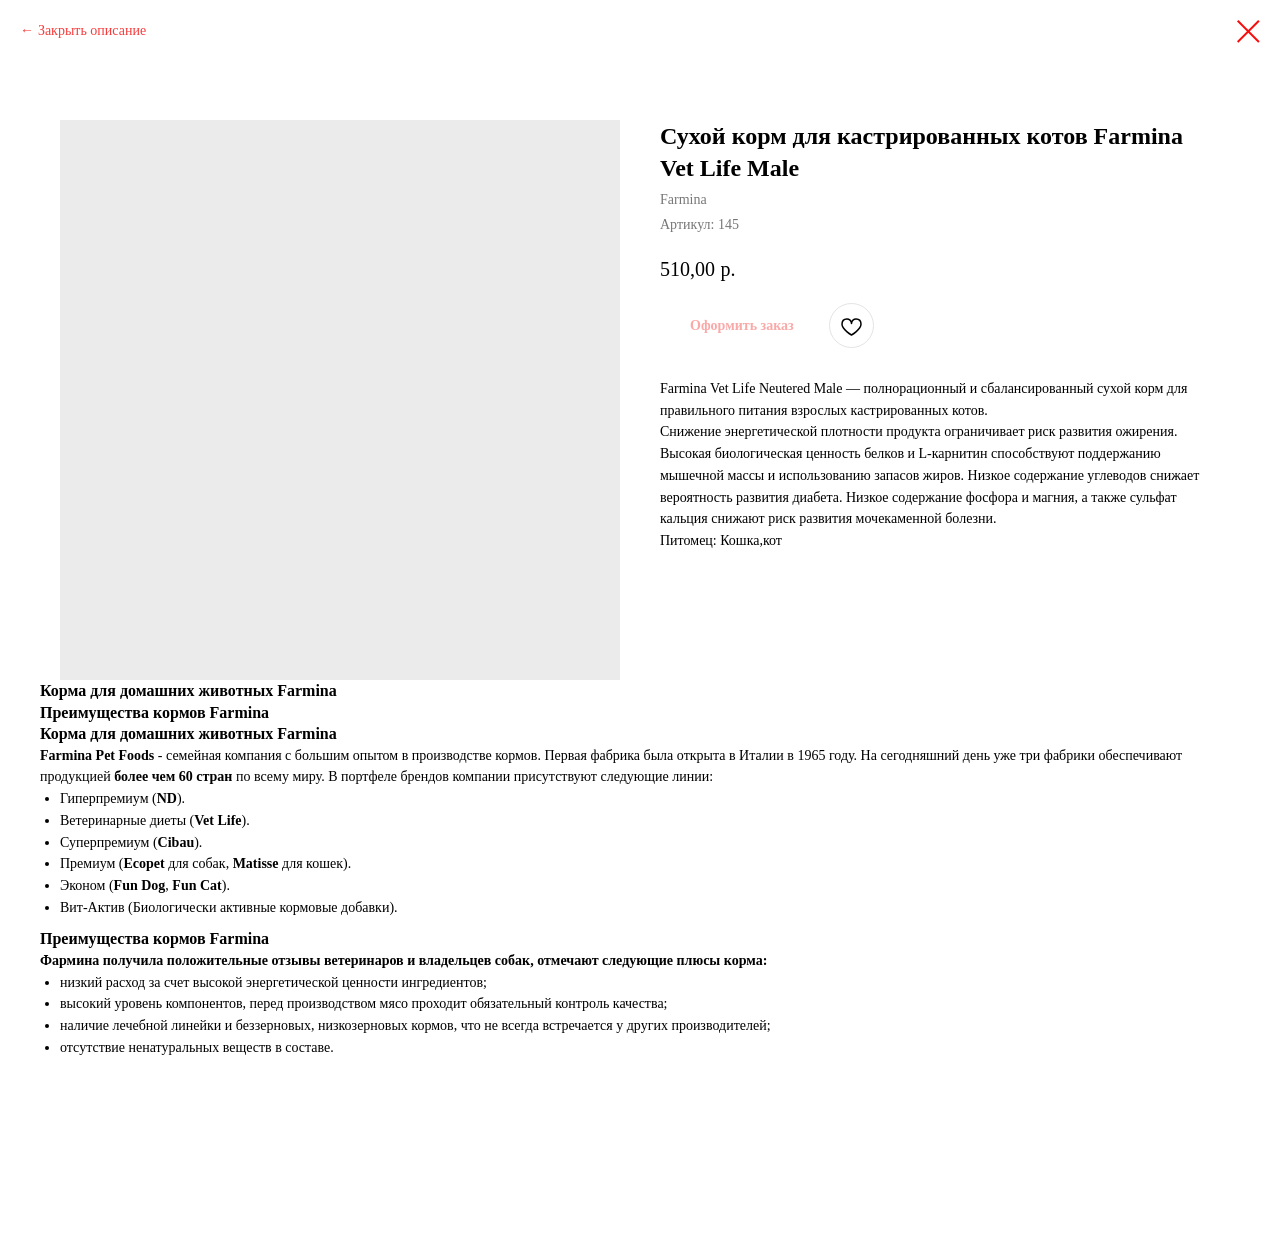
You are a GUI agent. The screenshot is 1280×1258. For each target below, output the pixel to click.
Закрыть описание (92, 30)
